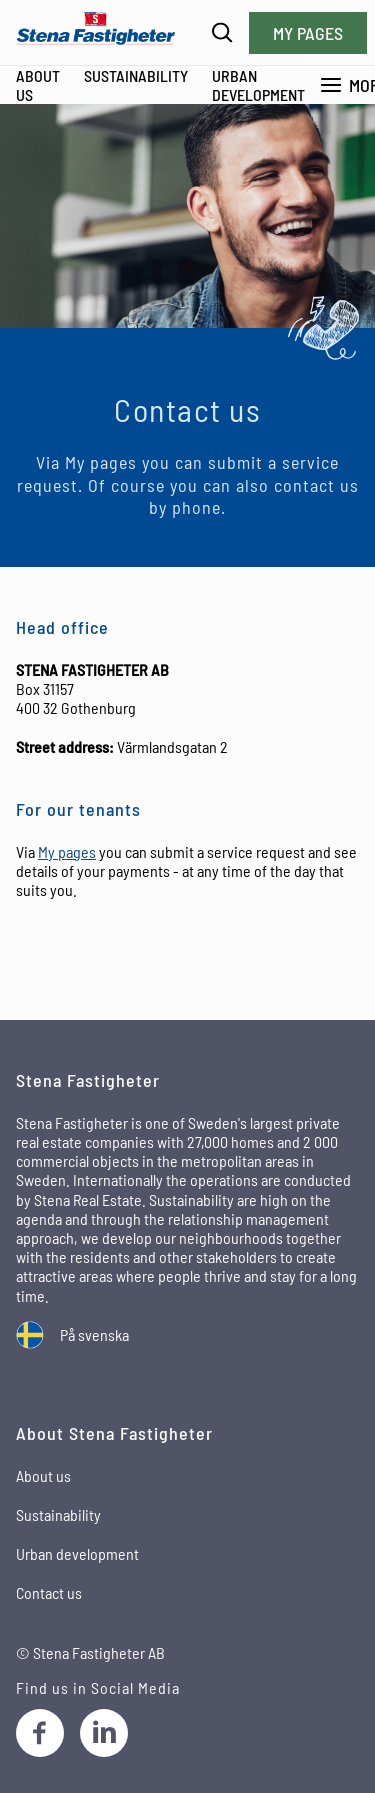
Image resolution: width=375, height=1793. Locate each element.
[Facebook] (40, 1733)
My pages (308, 33)
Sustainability (136, 75)
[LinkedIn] (104, 1733)
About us (43, 1475)
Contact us (49, 1592)
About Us (38, 85)
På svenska (94, 1334)
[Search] (222, 32)
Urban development (258, 85)
